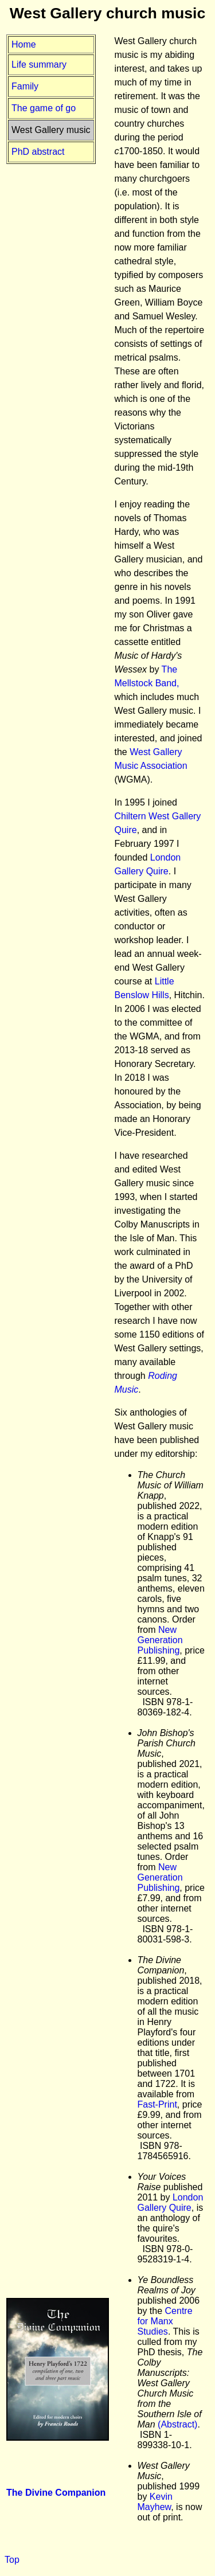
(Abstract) (177, 2424)
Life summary (39, 64)
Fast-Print (157, 2104)
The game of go (43, 108)
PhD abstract (37, 152)
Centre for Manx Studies (165, 2321)
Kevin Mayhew (155, 2502)
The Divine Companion (55, 2492)
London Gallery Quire (171, 2202)
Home (23, 44)
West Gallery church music (108, 13)
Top (12, 2560)
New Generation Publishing (160, 1640)
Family (24, 86)
